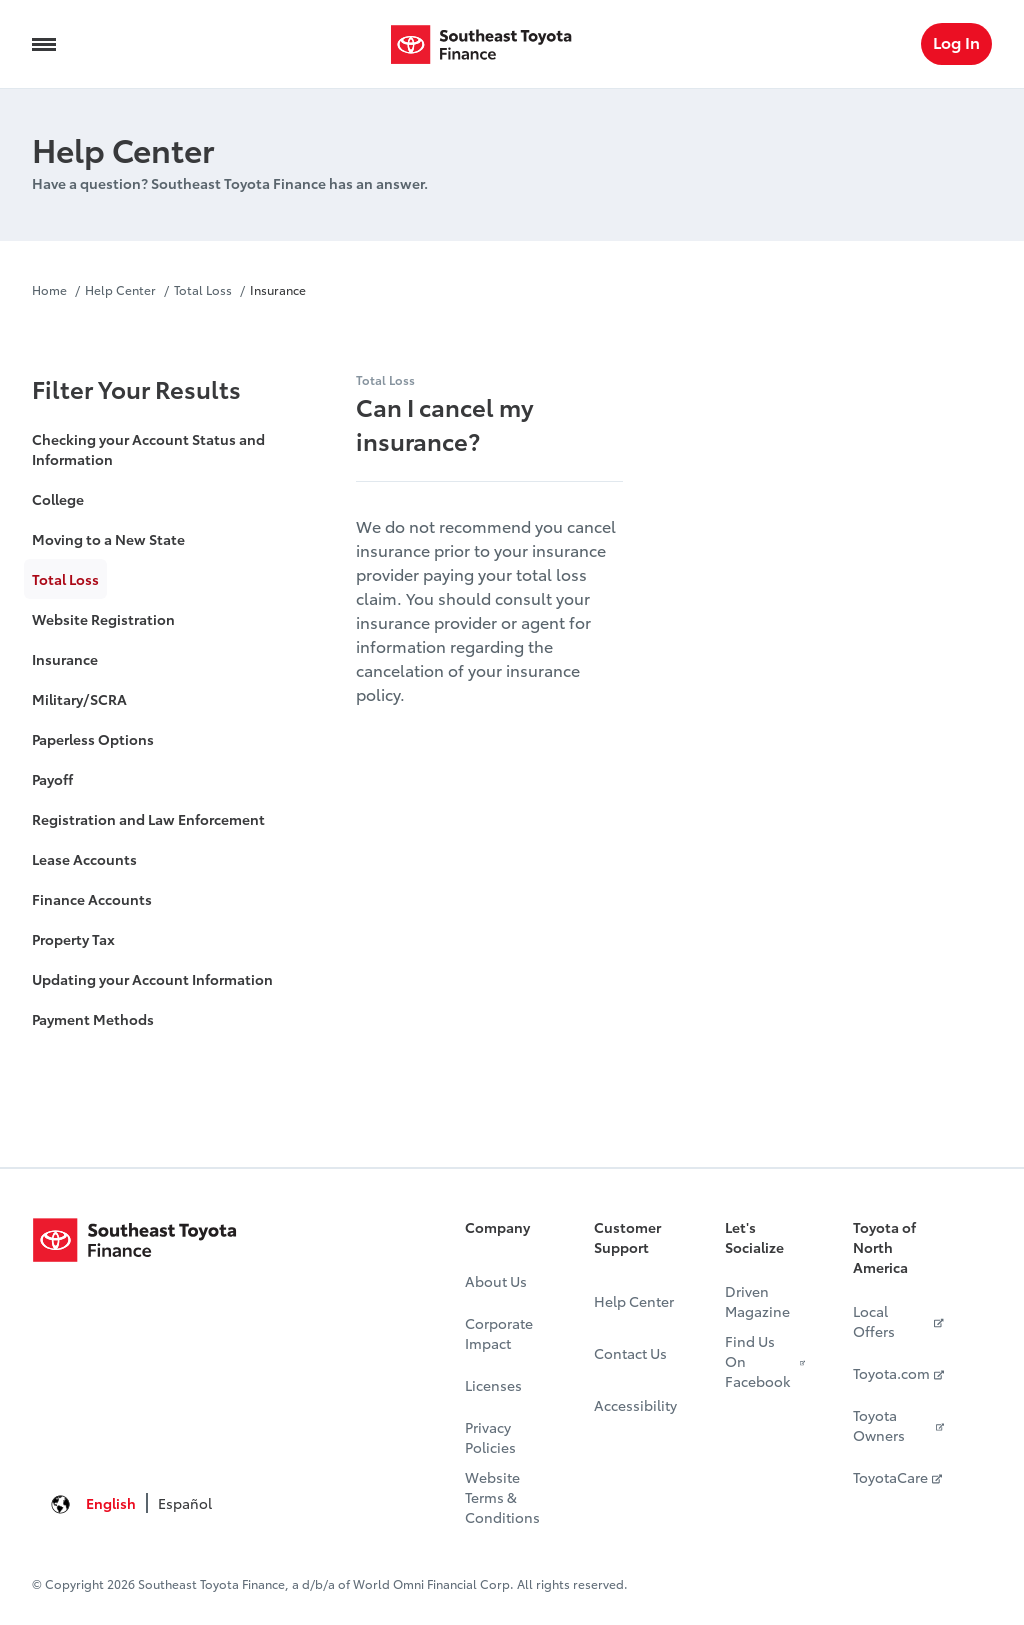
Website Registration (103, 619)
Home (51, 289)
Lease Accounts (84, 859)
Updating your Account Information (152, 979)
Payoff (52, 779)
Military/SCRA (79, 699)
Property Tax (73, 939)
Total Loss (203, 289)
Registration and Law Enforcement (148, 819)
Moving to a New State (108, 539)
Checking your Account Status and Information (148, 449)
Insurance (278, 289)
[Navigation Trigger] (44, 44)
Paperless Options (93, 739)
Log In (956, 41)
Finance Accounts (92, 899)
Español (185, 1503)
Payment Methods (93, 1019)
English (111, 1503)
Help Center (120, 289)
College (58, 499)
